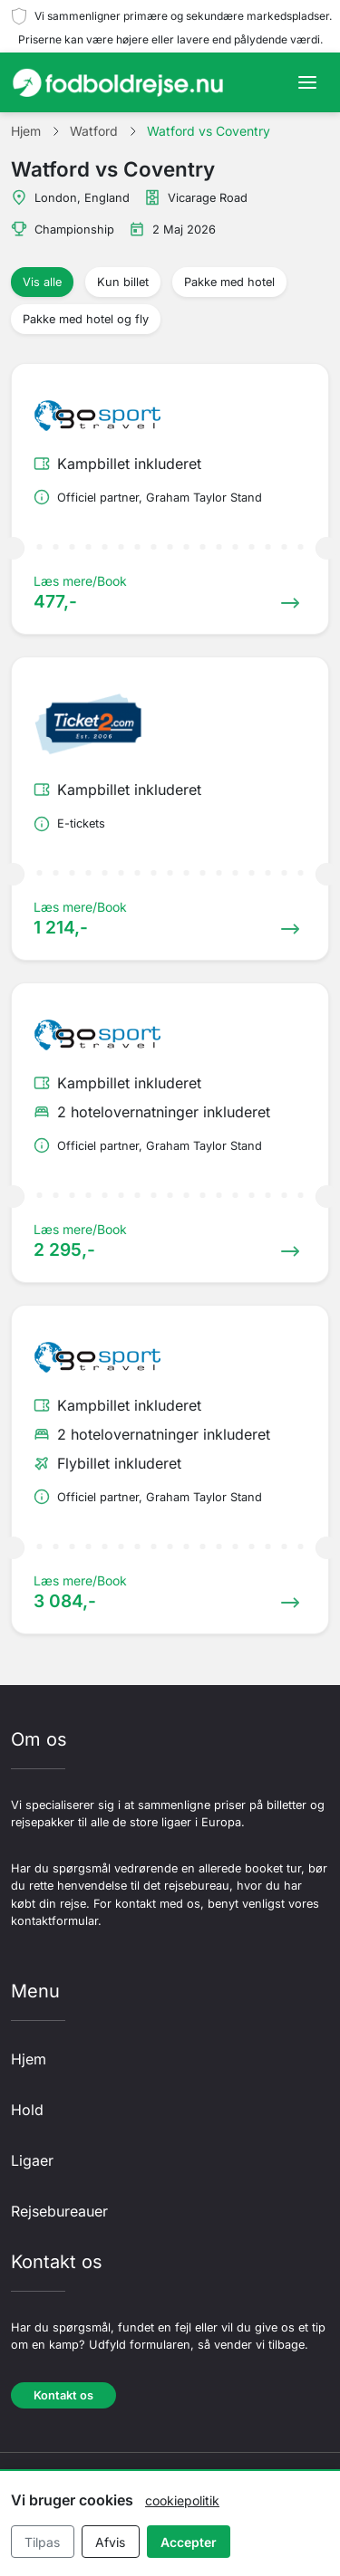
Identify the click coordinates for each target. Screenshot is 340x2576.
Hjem (28, 2059)
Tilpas (42, 2542)
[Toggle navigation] (307, 82)
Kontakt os (63, 2395)
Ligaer (32, 2160)
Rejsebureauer (59, 2211)
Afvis (110, 2542)
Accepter (188, 2542)
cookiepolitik (182, 2500)
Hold (27, 2110)
